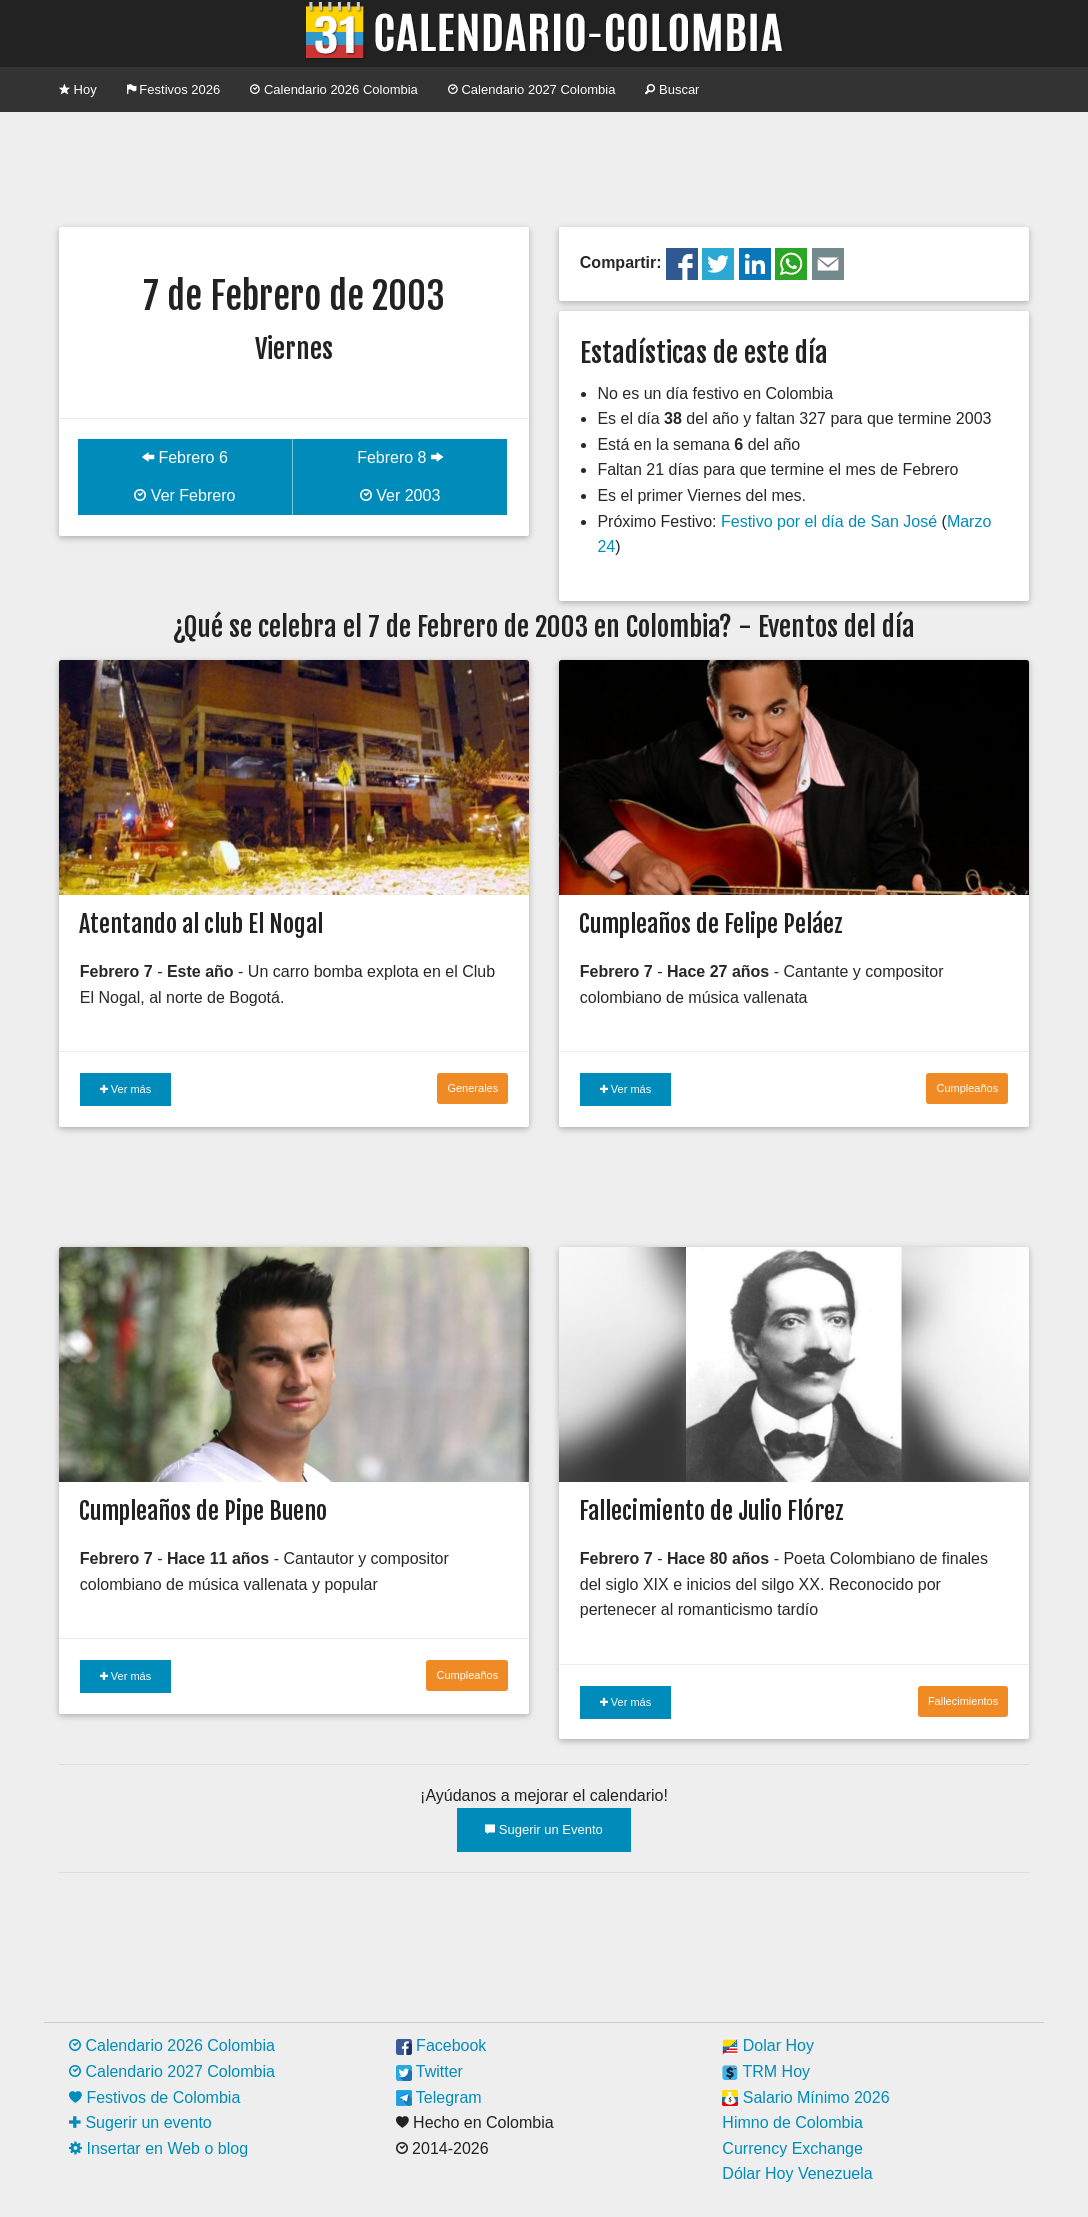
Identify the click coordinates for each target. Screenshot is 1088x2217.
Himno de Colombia (792, 2122)
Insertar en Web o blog (158, 2148)
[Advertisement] (544, 167)
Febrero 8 (400, 457)
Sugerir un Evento (544, 1829)
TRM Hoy (766, 2071)
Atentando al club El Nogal (201, 924)
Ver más (125, 1089)
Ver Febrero (184, 495)
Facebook (441, 2045)
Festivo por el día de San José (829, 521)
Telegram (439, 2097)
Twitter (429, 2071)
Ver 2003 (400, 495)
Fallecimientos (963, 1701)
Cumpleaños (967, 1088)
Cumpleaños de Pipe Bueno (203, 1511)
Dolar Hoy (768, 2045)
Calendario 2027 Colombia (532, 89)
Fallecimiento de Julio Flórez (711, 1511)
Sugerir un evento (140, 2122)
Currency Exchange (792, 2148)
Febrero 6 (185, 457)
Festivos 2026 (174, 89)
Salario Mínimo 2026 (805, 2097)
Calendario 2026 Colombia (334, 89)
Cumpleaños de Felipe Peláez (711, 924)
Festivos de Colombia (154, 2097)
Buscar (672, 89)
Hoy (78, 89)
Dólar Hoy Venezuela (797, 2173)
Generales (472, 1088)
